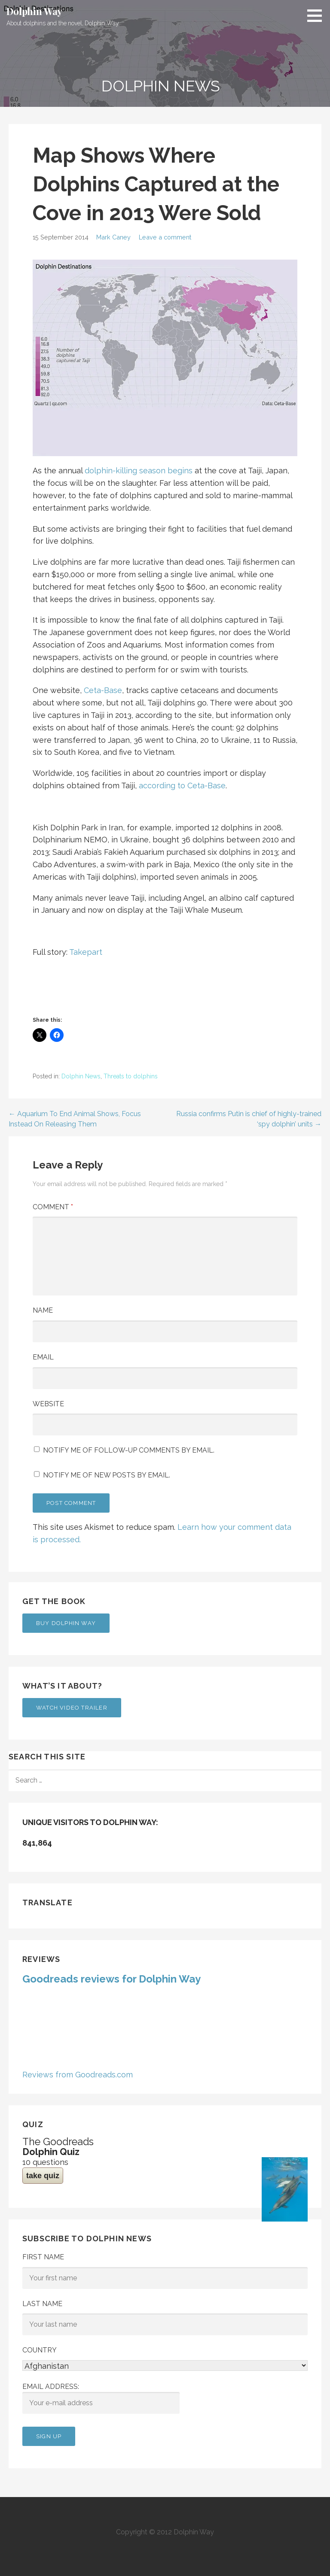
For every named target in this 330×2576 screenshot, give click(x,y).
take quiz (42, 2175)
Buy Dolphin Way (66, 1623)
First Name (43, 2257)
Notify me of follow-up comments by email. (128, 1450)
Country (39, 2350)
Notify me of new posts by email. (106, 1475)
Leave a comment (165, 237)
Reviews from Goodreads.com (77, 2074)
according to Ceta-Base (182, 785)
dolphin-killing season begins (138, 470)
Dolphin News (81, 1076)
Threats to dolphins (131, 1076)
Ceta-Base (103, 690)
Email (43, 1357)
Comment (53, 1207)
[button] (317, 15)
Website (48, 1404)
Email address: (101, 2398)
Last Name (42, 2304)
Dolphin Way (34, 11)
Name (43, 1310)
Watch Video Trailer (71, 1707)
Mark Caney (113, 237)
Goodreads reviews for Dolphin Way (111, 1979)
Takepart (85, 952)
